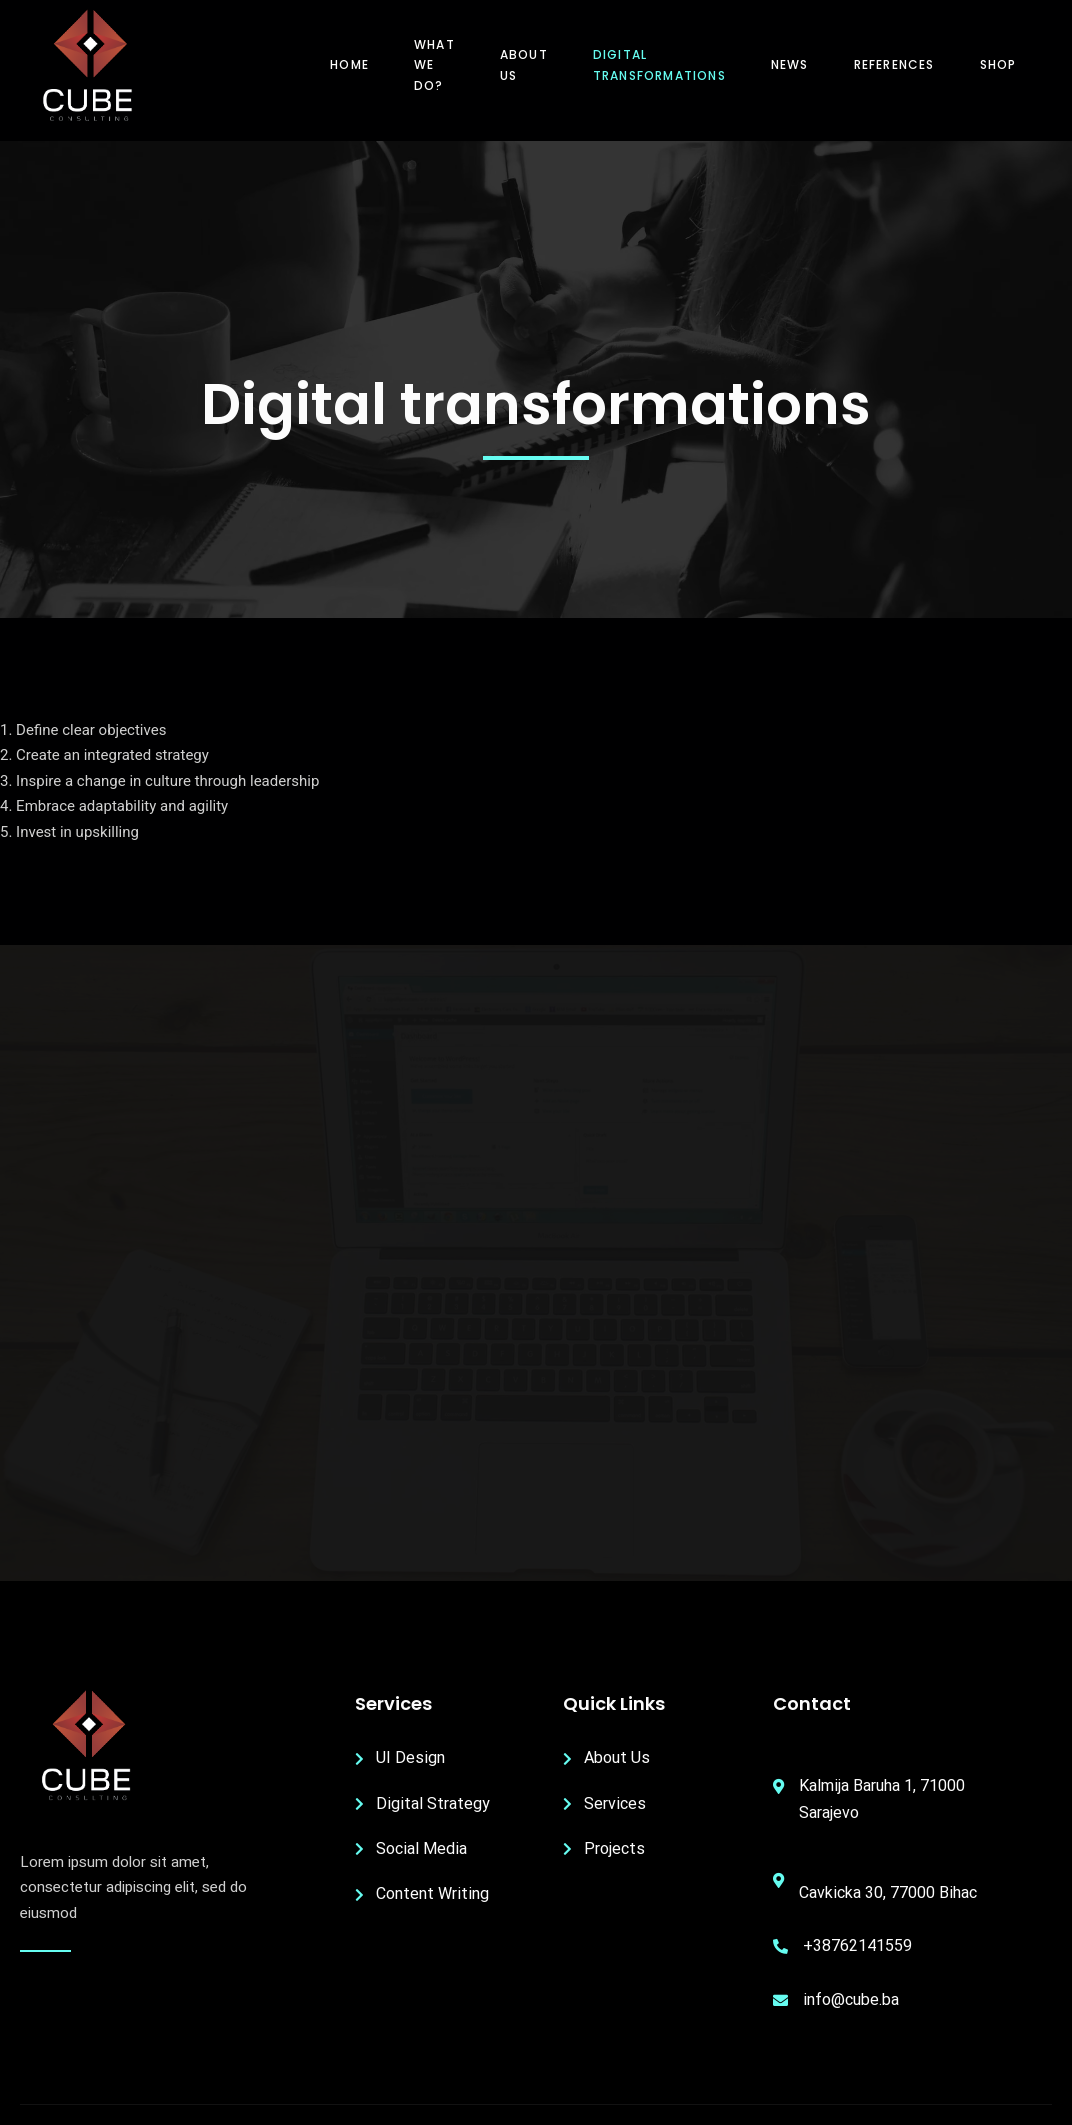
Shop (998, 64)
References (894, 64)
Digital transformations (659, 64)
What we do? (434, 65)
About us (524, 64)
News (790, 64)
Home (349, 64)
